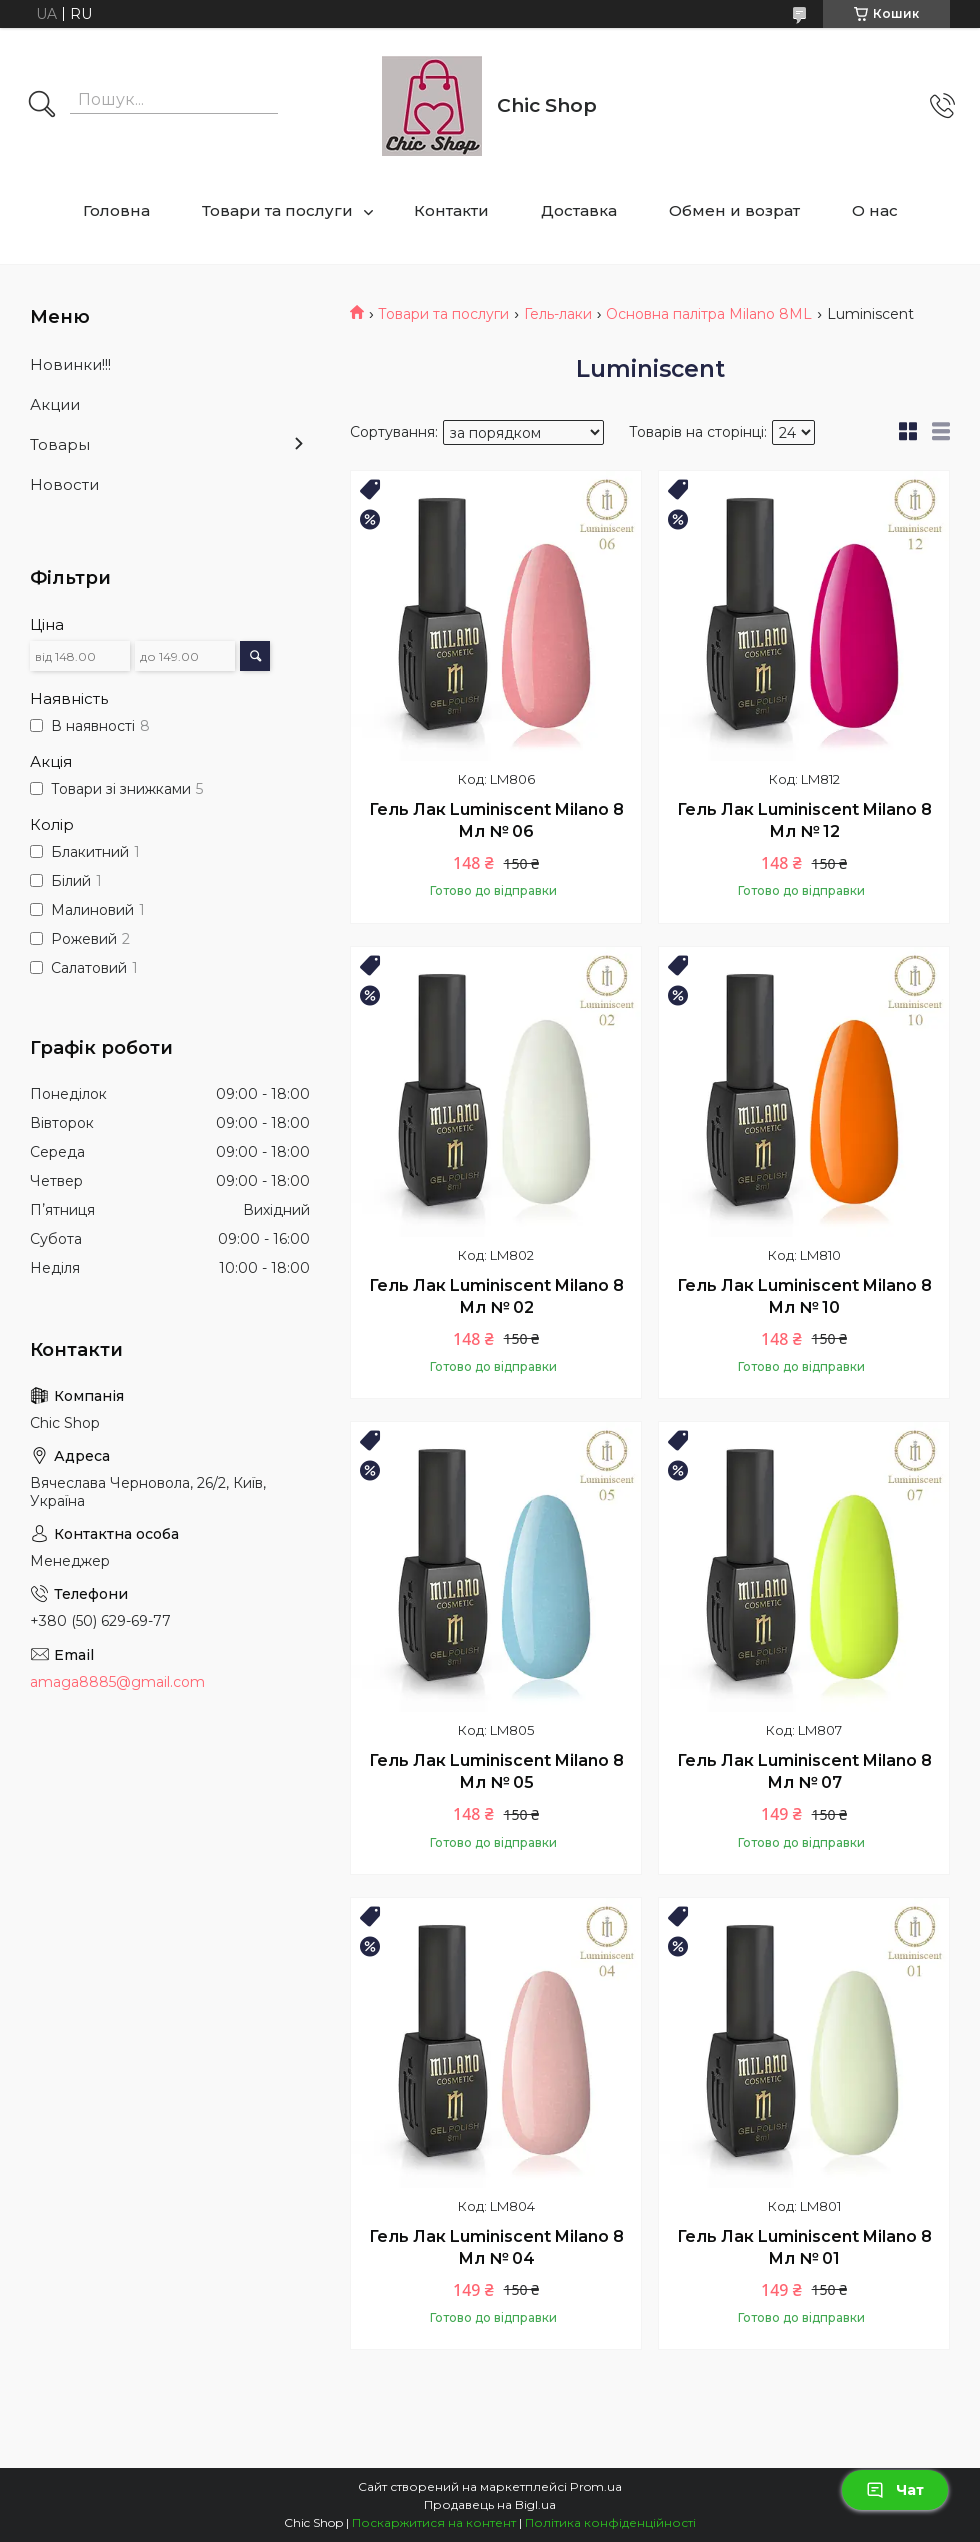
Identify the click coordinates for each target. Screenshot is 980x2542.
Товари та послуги (277, 210)
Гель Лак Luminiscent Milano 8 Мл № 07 (804, 1771)
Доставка (579, 210)
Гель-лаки (558, 314)
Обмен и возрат (734, 210)
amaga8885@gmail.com (117, 1682)
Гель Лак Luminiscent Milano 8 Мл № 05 (496, 1771)
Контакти (451, 210)
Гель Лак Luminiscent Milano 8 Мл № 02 (496, 1296)
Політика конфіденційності (610, 2522)
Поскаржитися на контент (434, 2522)
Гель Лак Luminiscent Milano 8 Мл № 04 (496, 2247)
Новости (64, 484)
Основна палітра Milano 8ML (709, 314)
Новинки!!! (70, 364)
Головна (116, 210)
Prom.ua (596, 2486)
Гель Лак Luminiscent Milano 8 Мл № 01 (804, 2247)
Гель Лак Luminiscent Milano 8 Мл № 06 (496, 820)
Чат (895, 2490)
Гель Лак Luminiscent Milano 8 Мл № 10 (804, 1296)
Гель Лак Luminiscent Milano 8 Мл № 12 (804, 820)
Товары (60, 444)
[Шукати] (42, 106)
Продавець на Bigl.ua (490, 2504)
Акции (55, 404)
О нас (875, 210)
